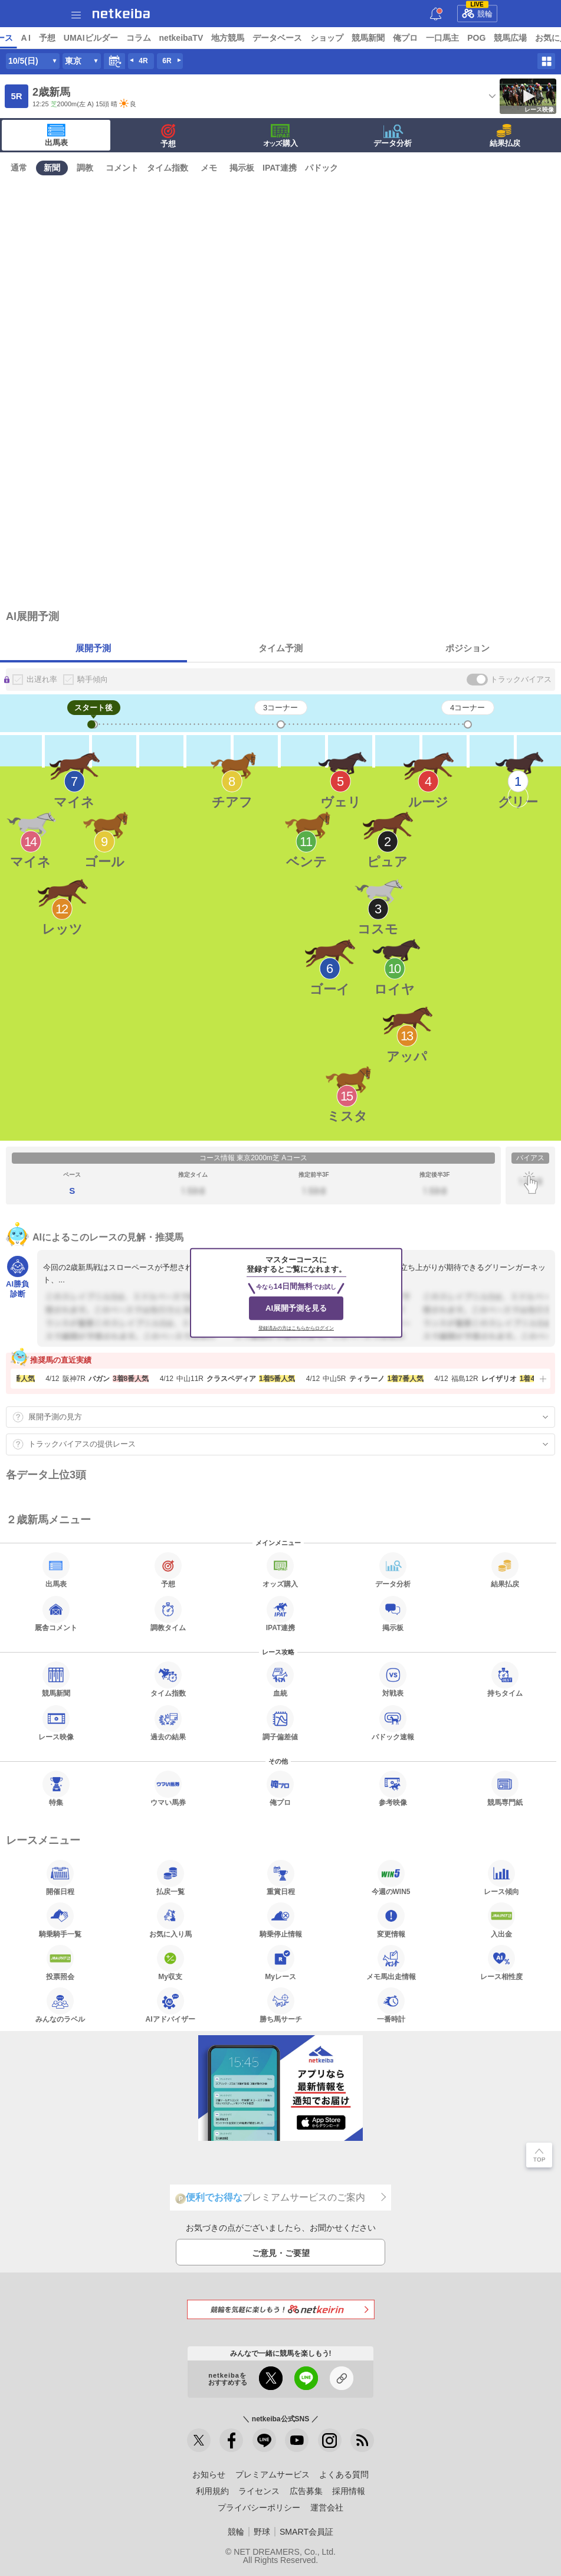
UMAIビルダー (181, 38)
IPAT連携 (280, 167)
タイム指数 (167, 167)
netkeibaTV (272, 38)
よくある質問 (344, 2474)
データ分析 (392, 136)
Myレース (280, 1962)
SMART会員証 (306, 2532)
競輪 (477, 11)
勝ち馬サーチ (281, 2005)
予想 (137, 38)
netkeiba (121, 13)
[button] (541, 1378)
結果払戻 (505, 136)
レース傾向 (501, 1877)
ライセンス (259, 2491)
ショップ (417, 38)
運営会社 (326, 2507)
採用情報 (348, 2491)
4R (143, 61)
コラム (228, 38)
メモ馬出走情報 (391, 1962)
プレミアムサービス (272, 2474)
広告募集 (306, 2491)
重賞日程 (281, 1877)
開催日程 (60, 1877)
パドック (321, 167)
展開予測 (93, 648)
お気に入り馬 (170, 1920)
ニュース (53, 38)
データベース (368, 38)
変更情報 (391, 1920)
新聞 (52, 167)
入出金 (501, 1920)
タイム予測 (280, 648)
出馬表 (56, 135)
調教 (85, 167)
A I (116, 38)
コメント (122, 167)
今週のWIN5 (391, 1877)
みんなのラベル (60, 2005)
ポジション (467, 648)
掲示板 (241, 167)
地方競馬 (318, 38)
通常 (19, 167)
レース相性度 (501, 1962)
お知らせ (208, 2474)
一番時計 (391, 2005)
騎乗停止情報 (281, 1920)
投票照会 (60, 1962)
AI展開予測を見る (296, 1308)
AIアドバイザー (170, 2005)
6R (166, 61)
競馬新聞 (458, 38)
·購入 (280, 136)
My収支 (170, 1962)
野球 (262, 2532)
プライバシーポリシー (259, 2507)
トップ (16, 38)
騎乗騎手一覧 (60, 1920)
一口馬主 (533, 38)
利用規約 (212, 2491)
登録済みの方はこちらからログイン (296, 1328)
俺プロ (496, 38)
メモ (209, 167)
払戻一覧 (170, 1877)
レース (90, 38)
